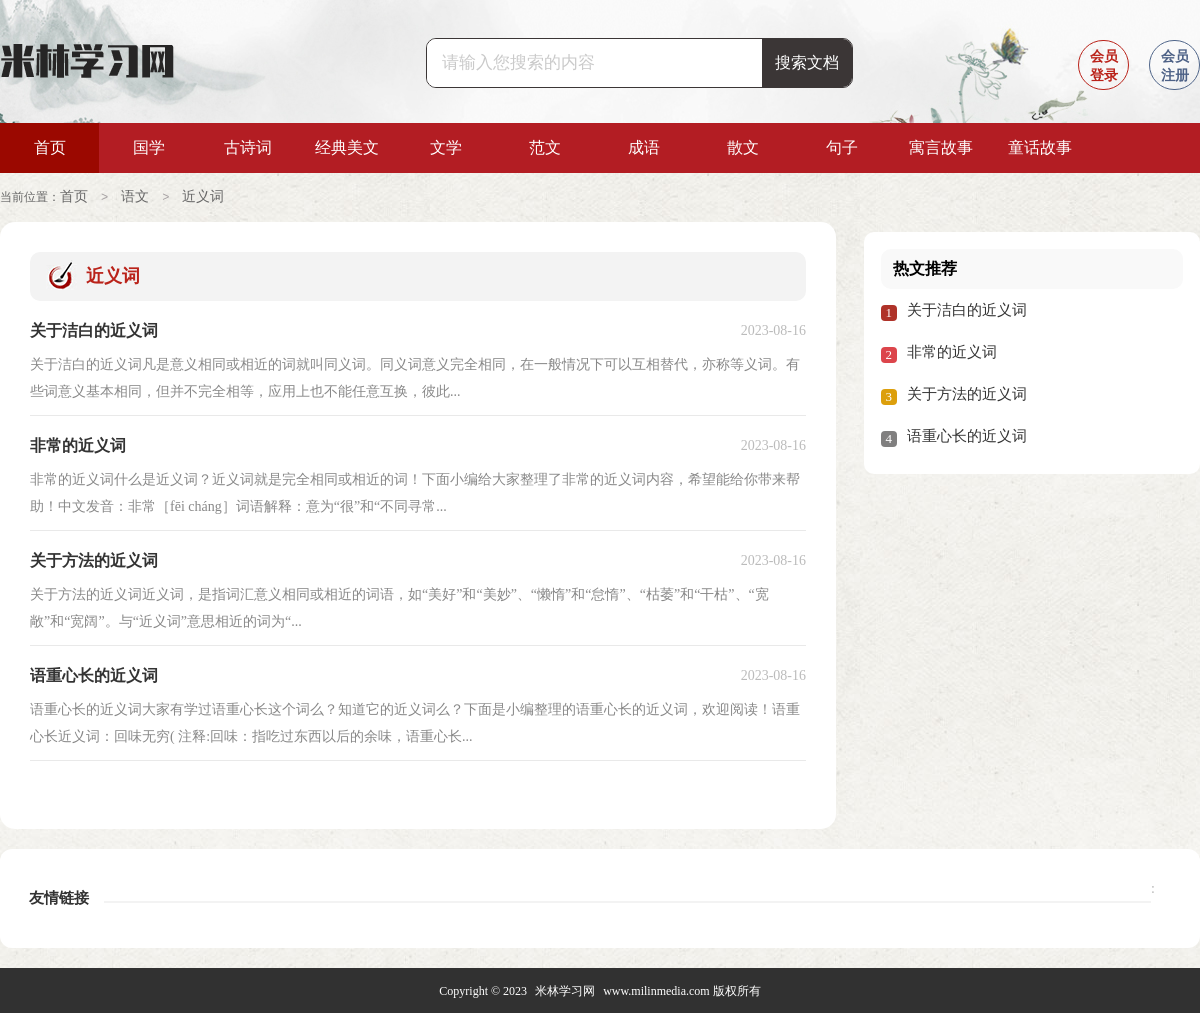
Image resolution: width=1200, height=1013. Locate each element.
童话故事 (1040, 147)
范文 (545, 147)
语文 (135, 196)
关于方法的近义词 (967, 393)
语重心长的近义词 (967, 435)
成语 (644, 147)
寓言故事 (941, 147)
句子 (842, 147)
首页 (50, 147)
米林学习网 (565, 990)
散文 (743, 147)
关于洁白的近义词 (967, 309)
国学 (149, 147)
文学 (446, 147)
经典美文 (347, 147)
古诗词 (248, 147)
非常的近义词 (952, 351)
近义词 (203, 196)
